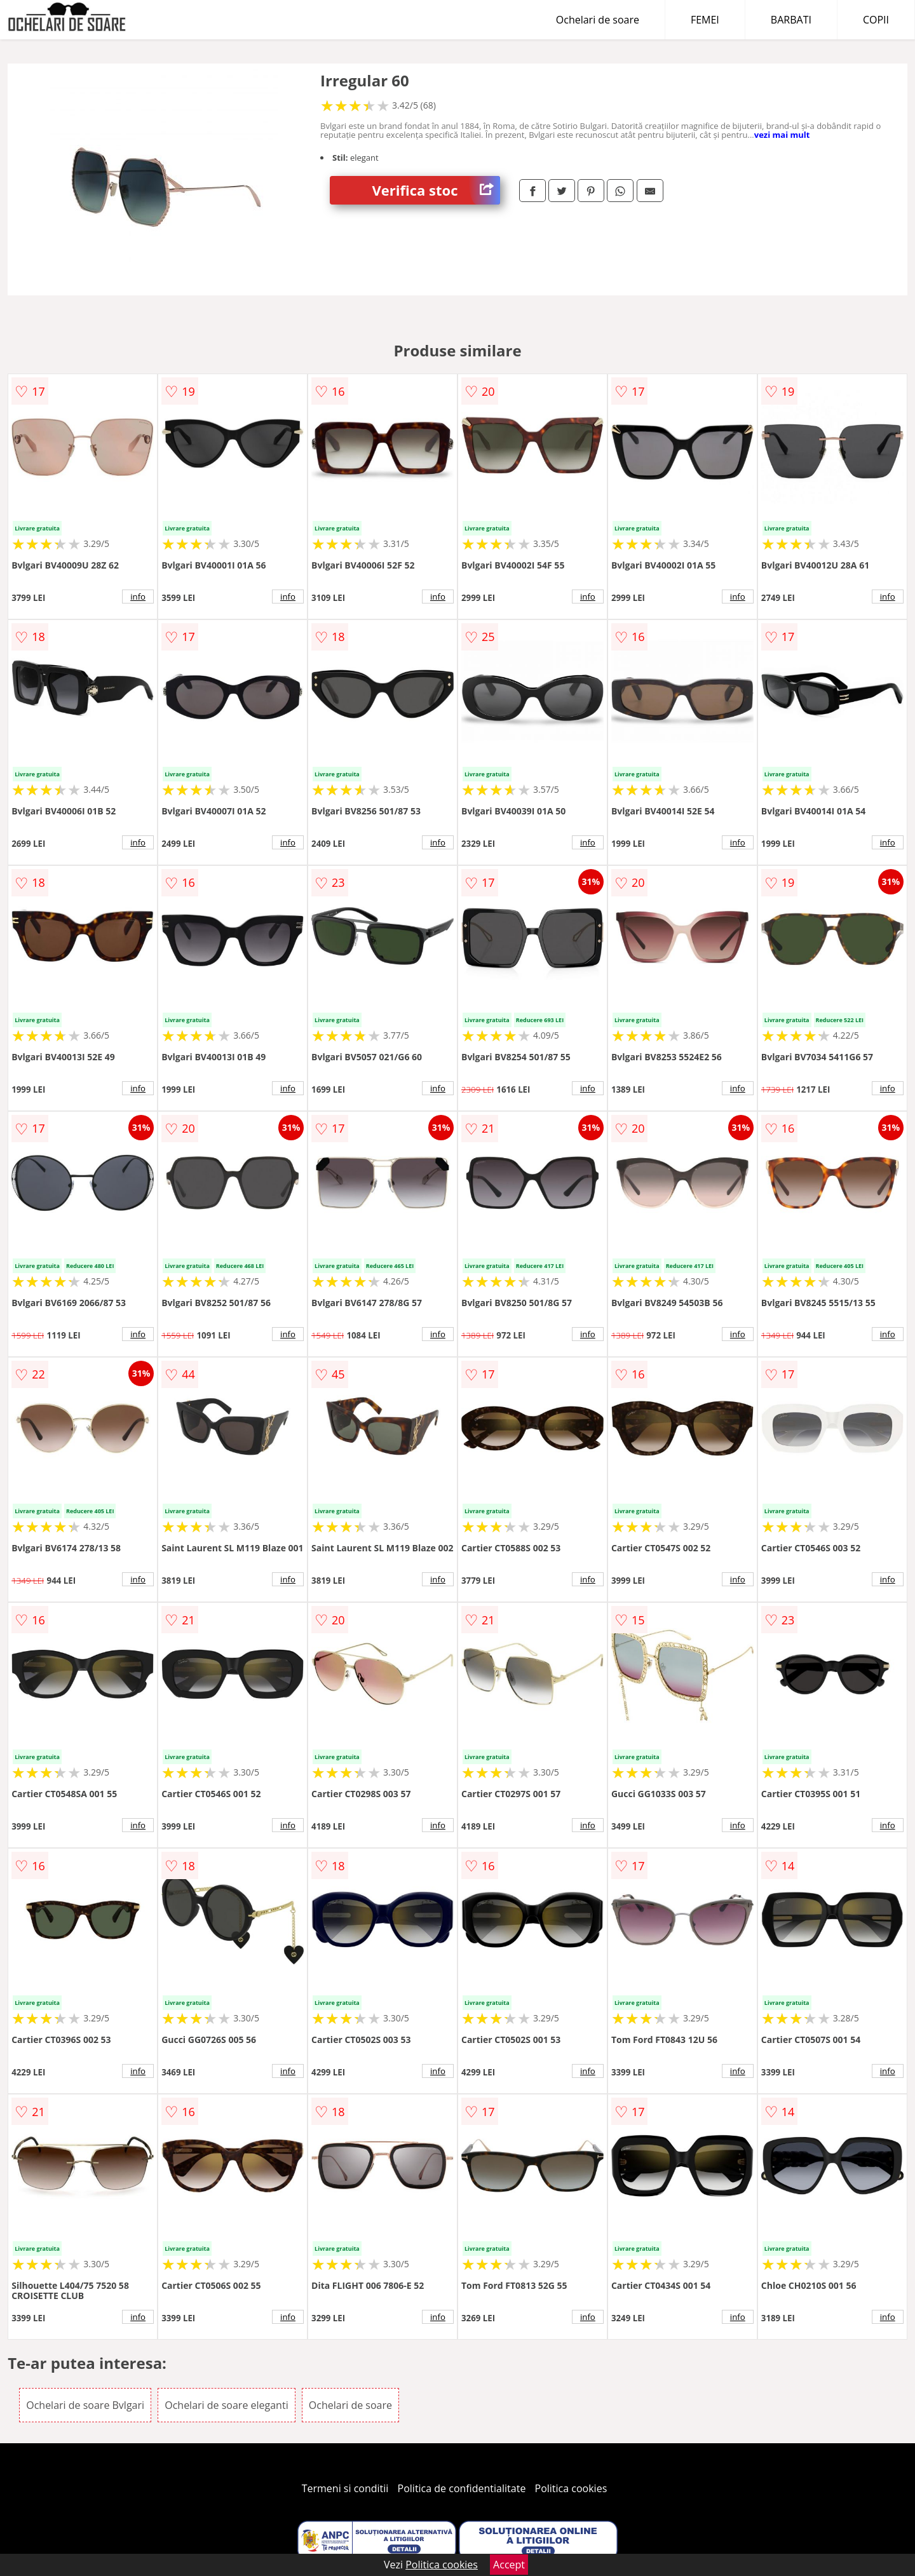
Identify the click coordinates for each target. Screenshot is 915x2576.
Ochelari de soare (597, 20)
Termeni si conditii (345, 2488)
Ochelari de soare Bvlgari (85, 2405)
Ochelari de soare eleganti (226, 2405)
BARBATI (791, 20)
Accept (509, 2565)
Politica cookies (571, 2488)
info (138, 596)
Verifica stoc (436, 190)
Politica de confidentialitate (462, 2488)
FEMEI (705, 20)
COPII (876, 20)
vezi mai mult (782, 134)
